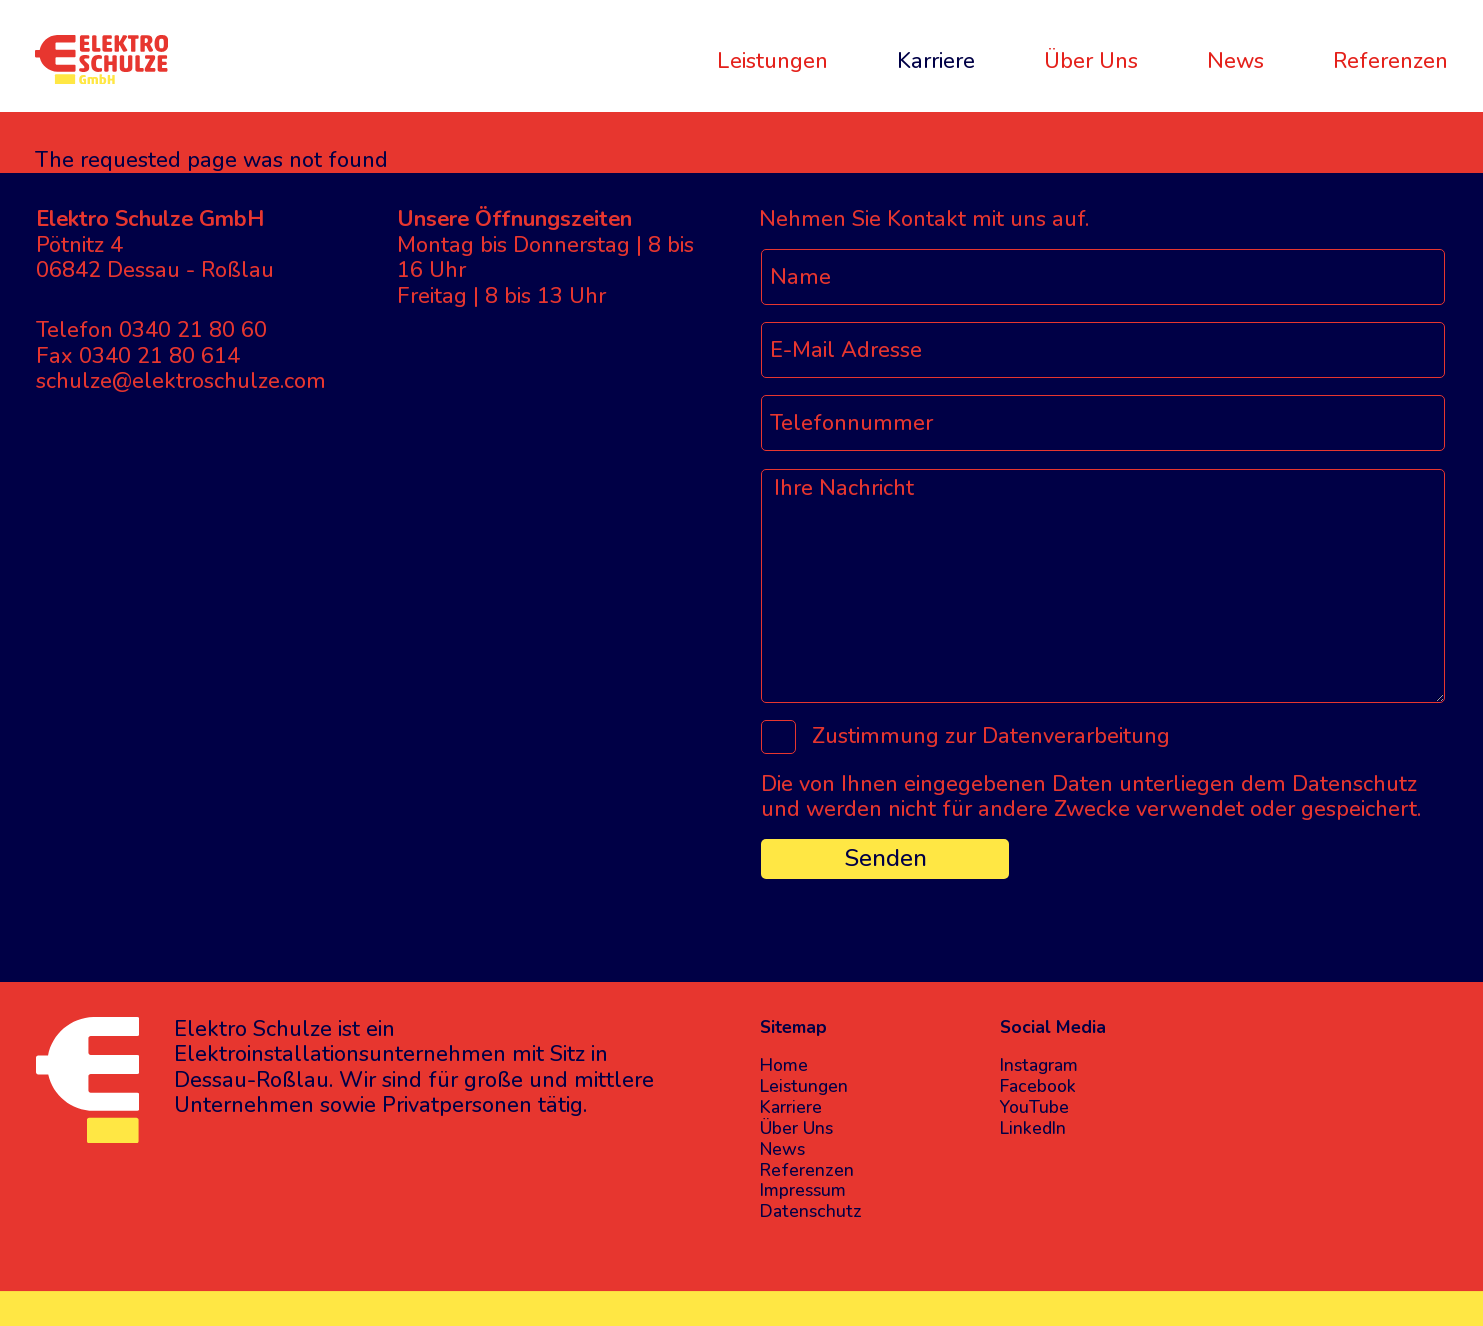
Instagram (1039, 1065)
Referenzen (1390, 60)
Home (784, 1065)
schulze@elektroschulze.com (181, 381)
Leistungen (772, 60)
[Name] (1102, 277)
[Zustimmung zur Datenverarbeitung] (778, 737)
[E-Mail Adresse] (1102, 350)
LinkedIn (1033, 1128)
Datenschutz (811, 1211)
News (1235, 60)
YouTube (1034, 1107)
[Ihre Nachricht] (1102, 586)
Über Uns (1091, 60)
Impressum (803, 1190)
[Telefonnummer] (1102, 423)
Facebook (1038, 1086)
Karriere (936, 60)
